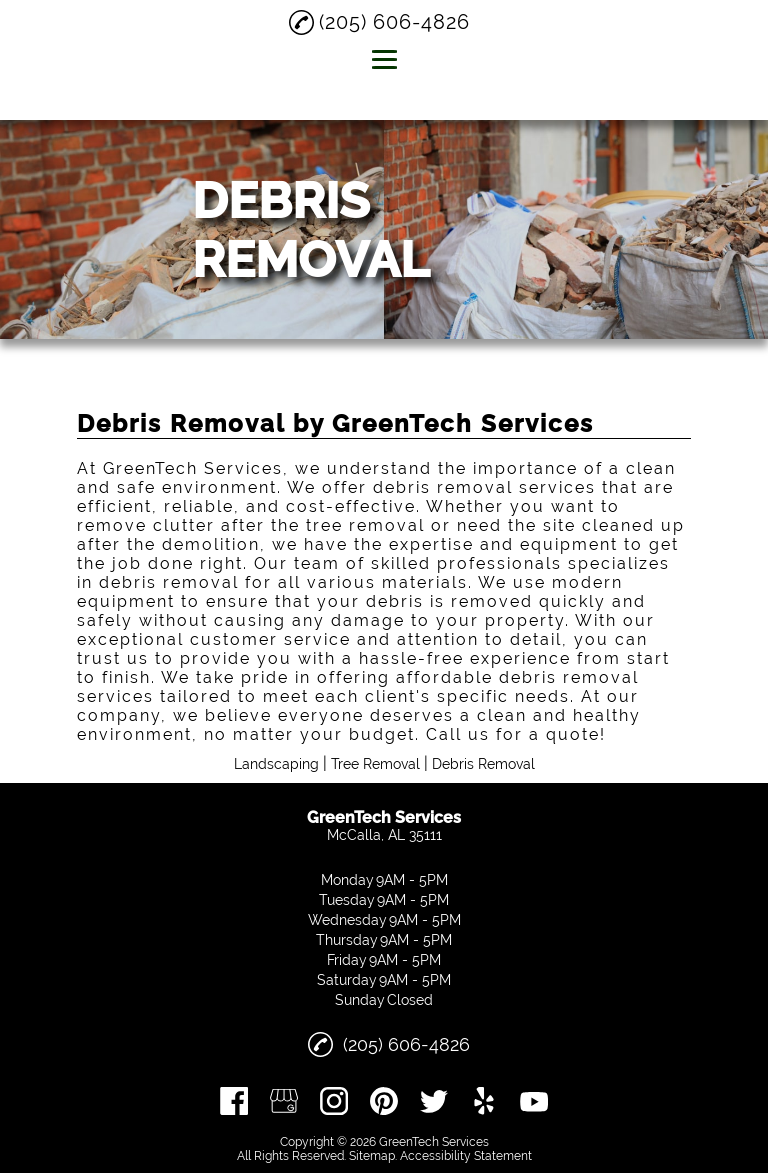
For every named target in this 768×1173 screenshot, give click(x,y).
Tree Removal (375, 764)
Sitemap (372, 1156)
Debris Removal (483, 764)
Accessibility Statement (466, 1156)
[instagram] (334, 1101)
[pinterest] (384, 1101)
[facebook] (234, 1101)
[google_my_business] (284, 1101)
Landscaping (276, 764)
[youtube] (534, 1101)
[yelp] (484, 1101)
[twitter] (434, 1101)
